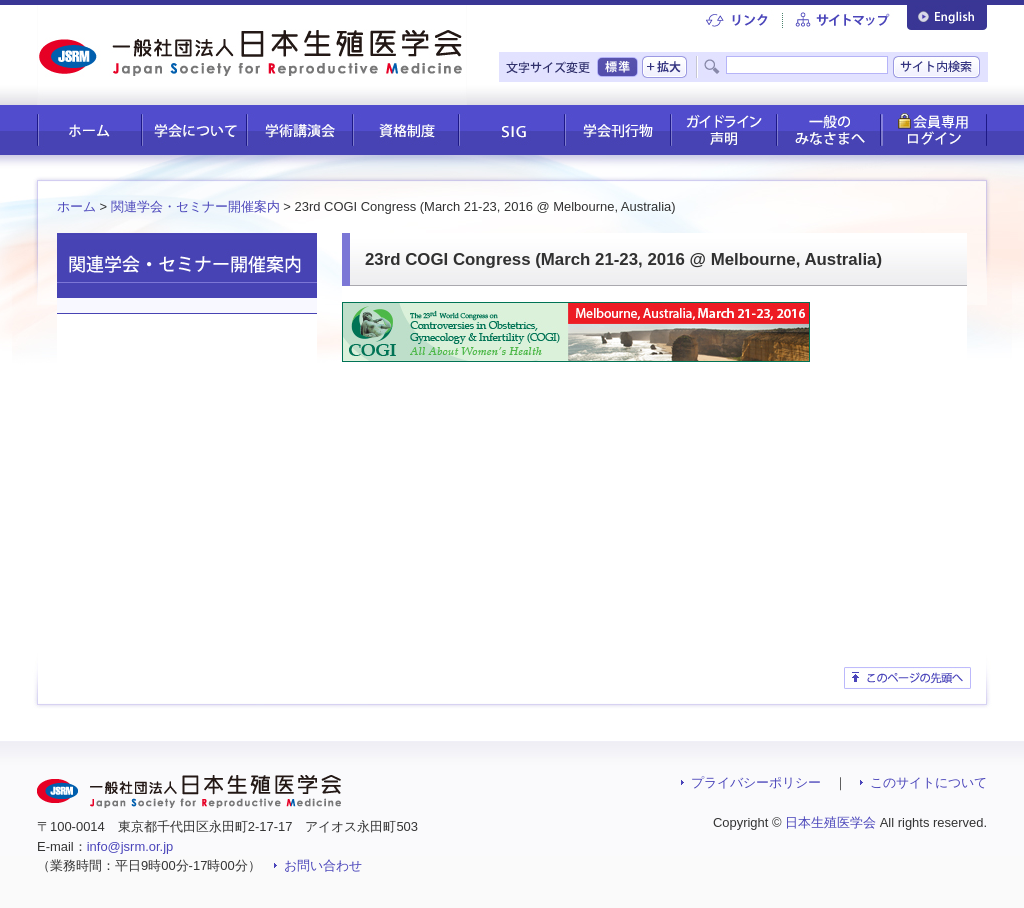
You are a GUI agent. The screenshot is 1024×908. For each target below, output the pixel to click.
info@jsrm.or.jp (130, 846)
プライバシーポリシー (756, 782)
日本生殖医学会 (830, 822)
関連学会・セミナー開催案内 (195, 206)
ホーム (76, 206)
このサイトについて (928, 782)
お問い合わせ (323, 865)
